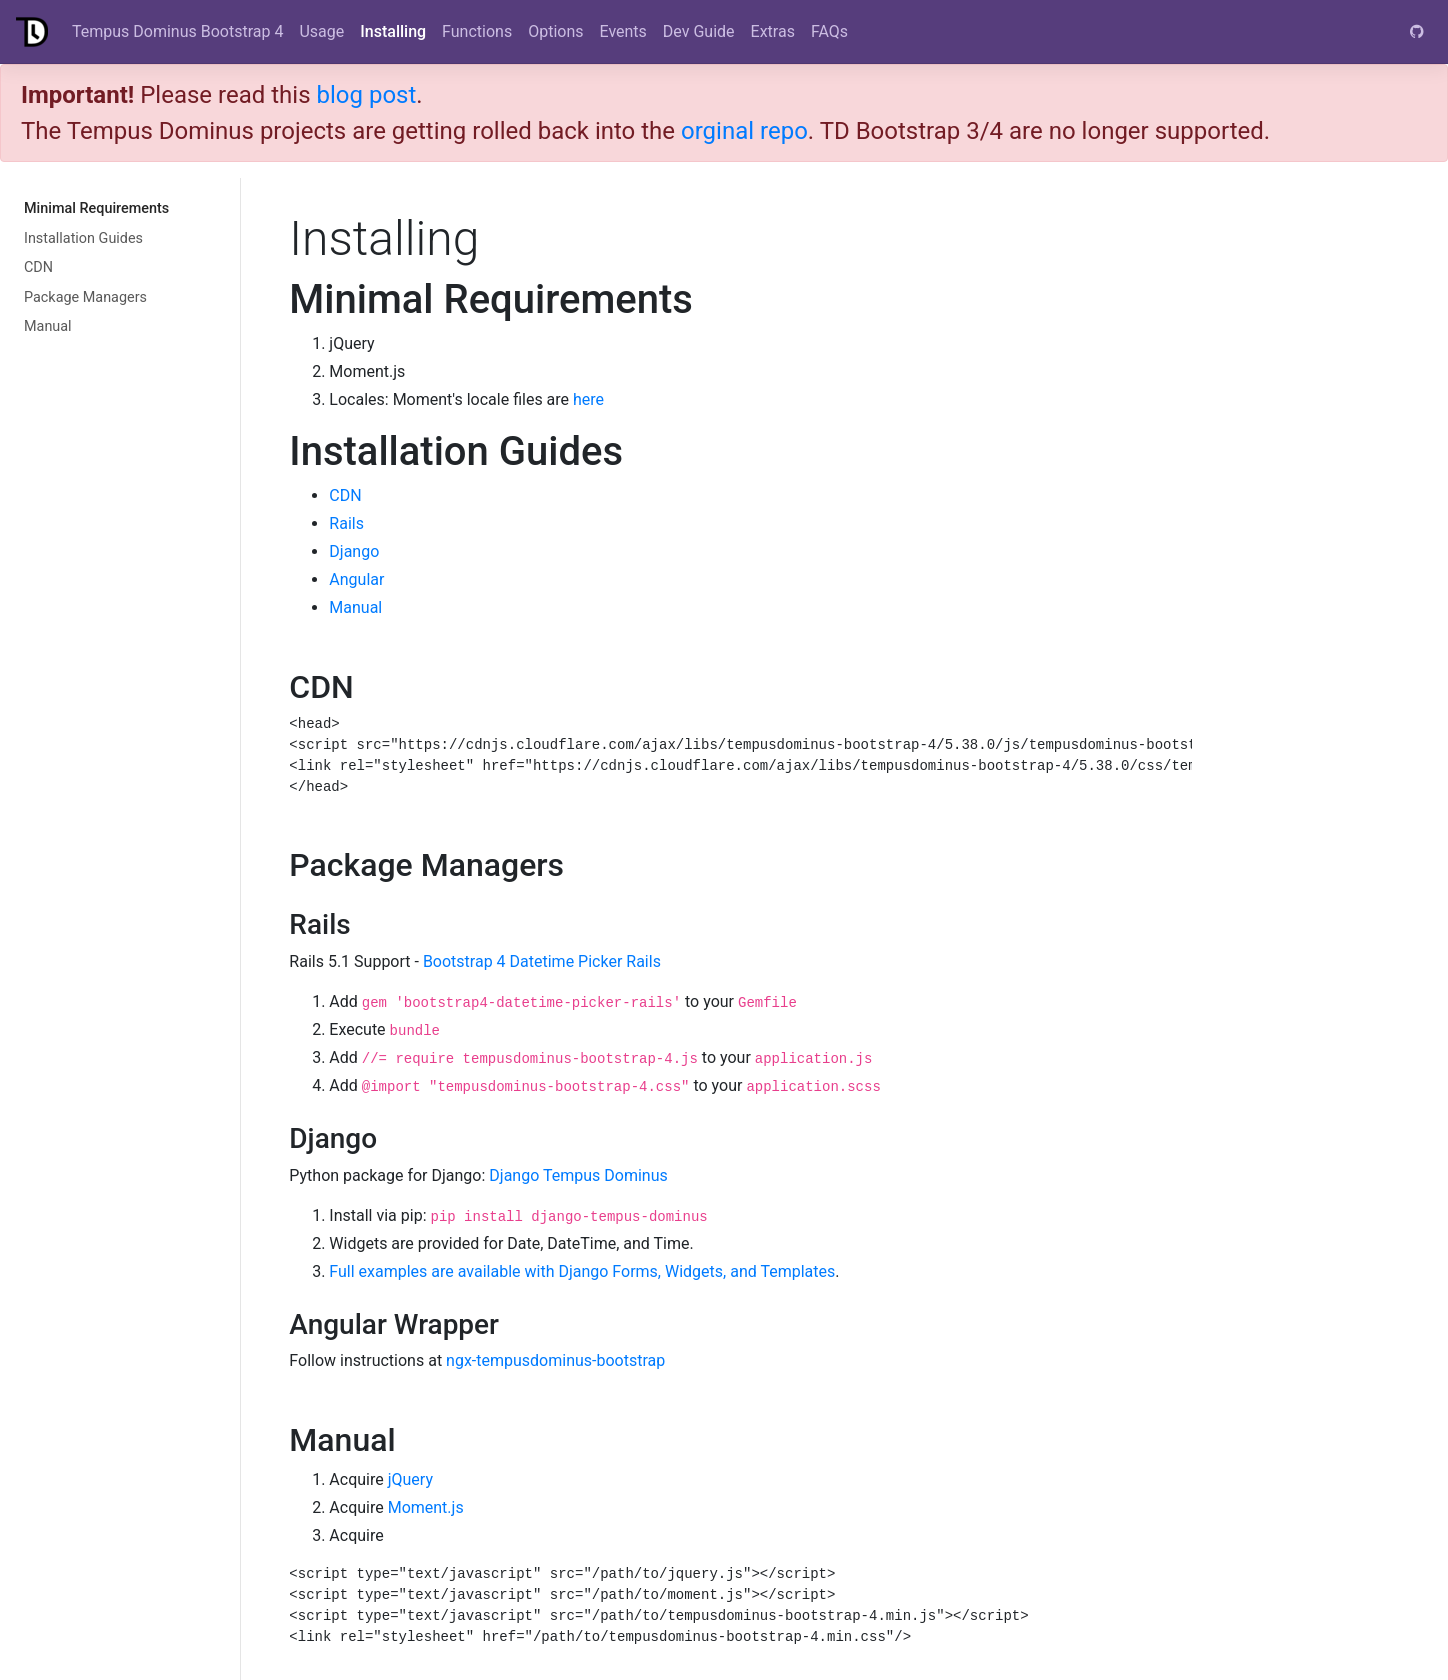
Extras (773, 31)
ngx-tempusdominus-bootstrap (555, 1360)
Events (623, 31)
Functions (477, 31)
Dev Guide (699, 31)
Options (555, 31)
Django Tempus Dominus (578, 1175)
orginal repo (744, 131)
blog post (366, 95)
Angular (356, 579)
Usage (321, 31)
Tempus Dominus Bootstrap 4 (177, 31)
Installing (393, 31)
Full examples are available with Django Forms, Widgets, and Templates (582, 1271)
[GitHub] (1417, 32)
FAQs (829, 31)
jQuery (410, 1479)
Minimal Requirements (96, 208)
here (588, 399)
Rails (346, 523)
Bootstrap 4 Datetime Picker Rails (542, 961)
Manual (48, 326)
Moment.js (426, 1507)
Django (354, 551)
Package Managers (85, 297)
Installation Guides (83, 238)
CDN (38, 267)
